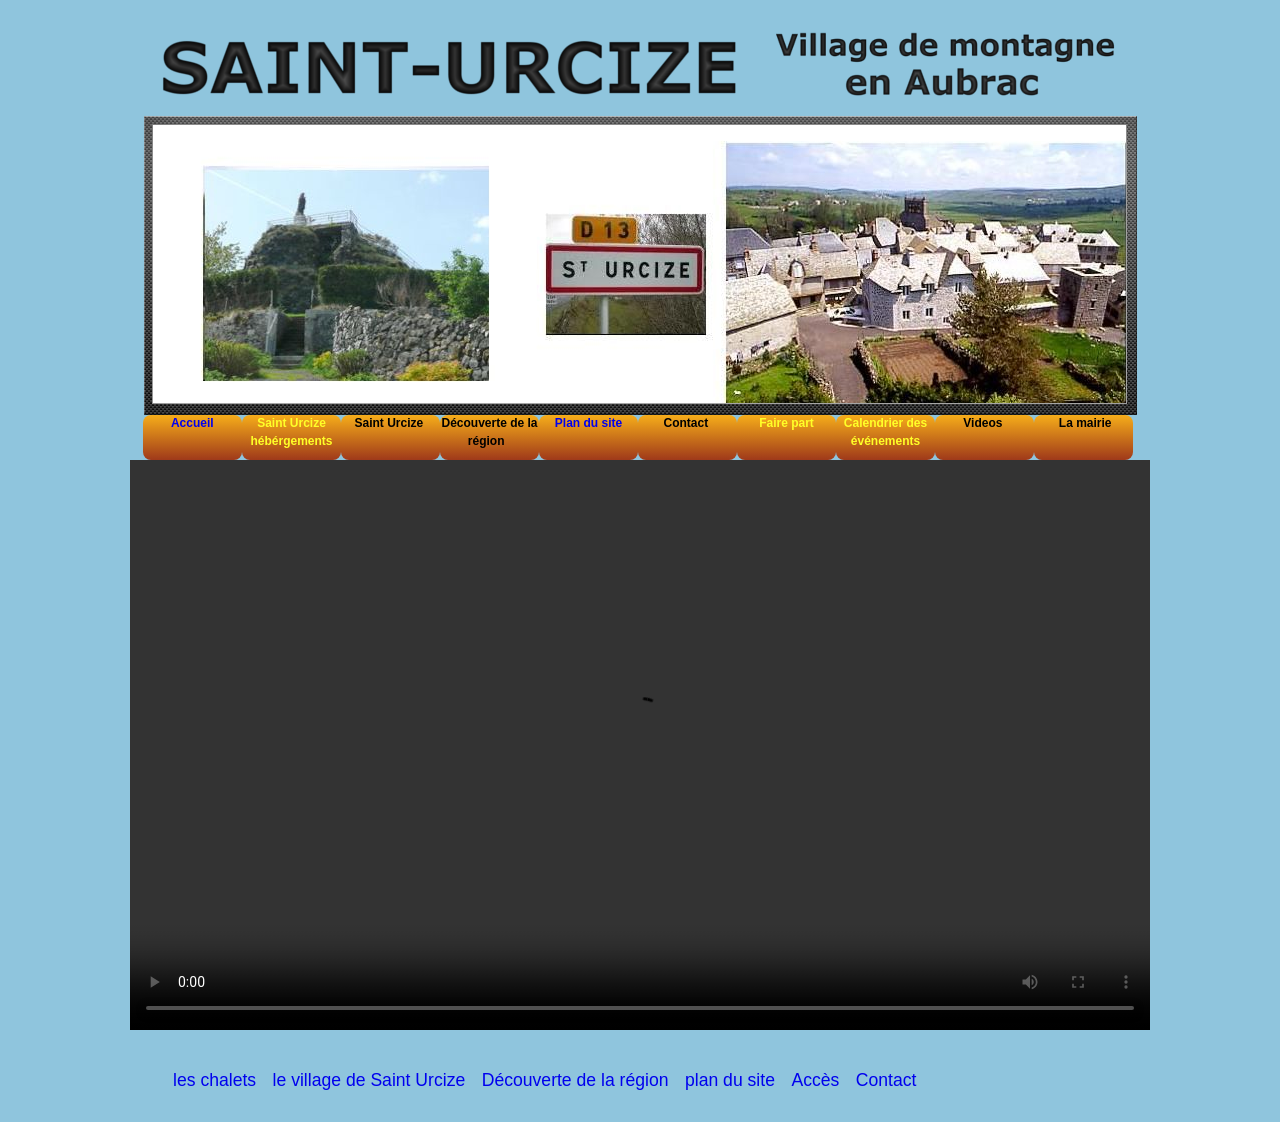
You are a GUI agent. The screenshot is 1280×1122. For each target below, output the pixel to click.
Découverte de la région (575, 1080)
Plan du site (588, 423)
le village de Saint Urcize (369, 1080)
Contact (886, 1080)
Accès (815, 1080)
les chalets (214, 1080)
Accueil (192, 423)
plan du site (730, 1080)
